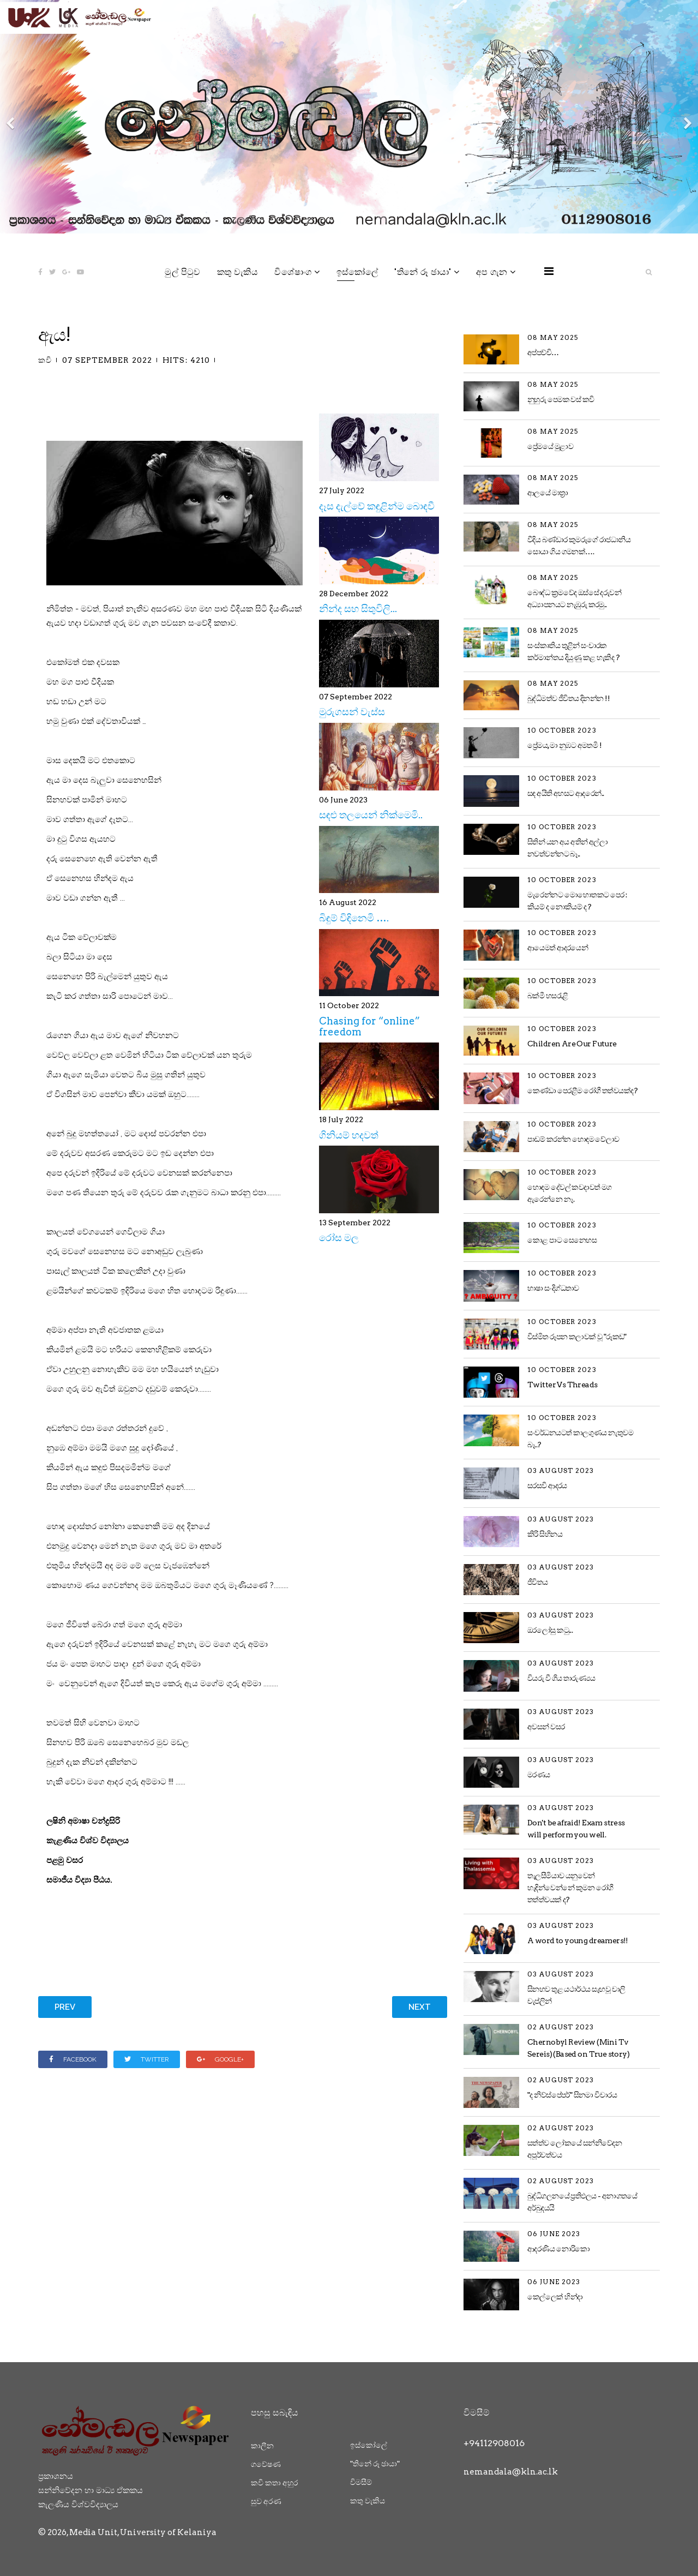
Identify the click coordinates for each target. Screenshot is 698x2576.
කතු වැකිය (237, 272)
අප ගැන (492, 272)
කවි (45, 360)
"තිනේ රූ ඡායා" (423, 272)
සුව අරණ (266, 2501)
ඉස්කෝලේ (357, 272)
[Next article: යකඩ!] (419, 2007)
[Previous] (11, 116)
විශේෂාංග (293, 272)
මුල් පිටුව (182, 272)
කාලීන (262, 2445)
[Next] (687, 116)
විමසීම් (361, 2482)
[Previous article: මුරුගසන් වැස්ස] (65, 2007)
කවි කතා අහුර (274, 2482)
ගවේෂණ (266, 2464)
